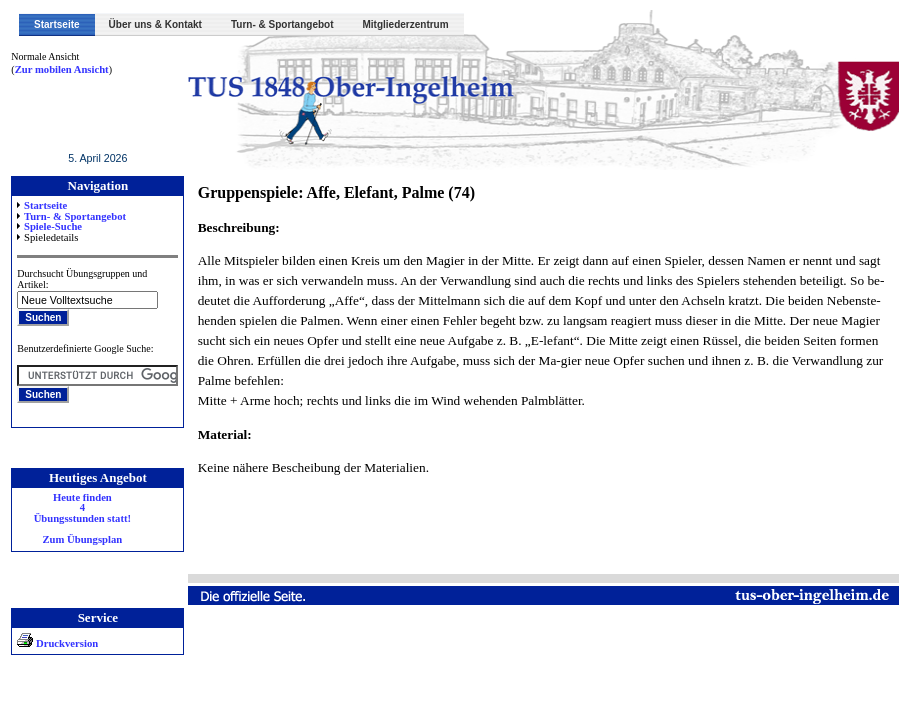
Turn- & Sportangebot (282, 24)
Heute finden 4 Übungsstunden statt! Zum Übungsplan (82, 519)
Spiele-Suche (53, 226)
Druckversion (57, 643)
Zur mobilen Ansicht (62, 69)
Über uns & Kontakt (155, 24)
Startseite (57, 24)
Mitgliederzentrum (406, 24)
